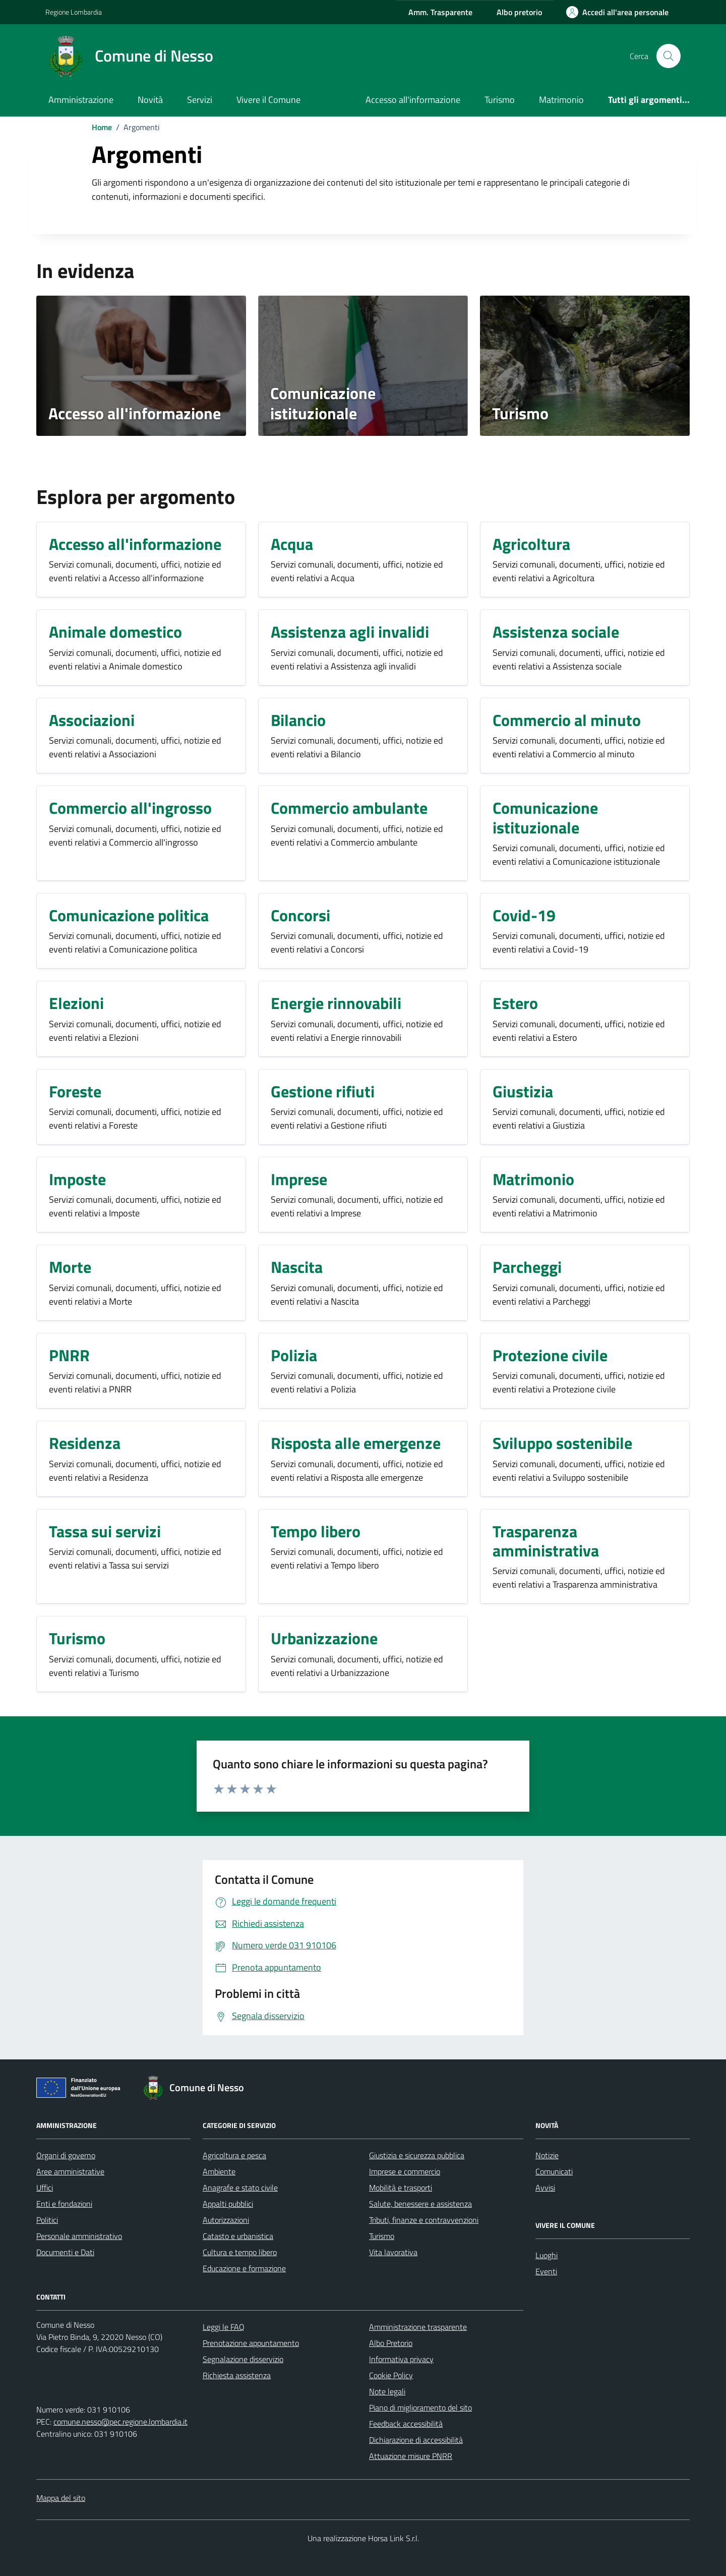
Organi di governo (65, 2155)
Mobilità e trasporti (400, 2187)
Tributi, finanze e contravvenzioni (423, 2220)
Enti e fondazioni (64, 2204)
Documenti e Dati (65, 2252)
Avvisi (545, 2187)
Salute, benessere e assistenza (420, 2204)
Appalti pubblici (228, 2204)
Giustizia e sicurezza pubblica (416, 2155)
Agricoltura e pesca (234, 2155)
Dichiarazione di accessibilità (416, 2440)
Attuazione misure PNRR (410, 2456)
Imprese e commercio (404, 2171)
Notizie (547, 2155)
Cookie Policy (391, 2375)
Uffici (44, 2187)
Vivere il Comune (268, 99)
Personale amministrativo (79, 2236)
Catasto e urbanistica (238, 2236)
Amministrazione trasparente (418, 2327)
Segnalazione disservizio (243, 2359)
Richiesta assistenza (237, 2375)
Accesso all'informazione (413, 99)
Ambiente (219, 2171)
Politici (47, 2220)
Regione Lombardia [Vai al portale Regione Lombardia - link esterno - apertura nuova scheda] (73, 12)
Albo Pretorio (390, 2343)
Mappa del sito (60, 2498)
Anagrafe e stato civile (240, 2187)
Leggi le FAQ (224, 2327)
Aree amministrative (70, 2171)
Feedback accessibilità (406, 2424)
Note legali (387, 2391)
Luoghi (546, 2255)
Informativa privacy (401, 2359)
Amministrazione (80, 99)
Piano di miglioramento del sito (420, 2407)
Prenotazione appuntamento (251, 2343)
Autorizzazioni (226, 2220)
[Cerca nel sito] (668, 56)
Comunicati (554, 2171)
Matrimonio (561, 99)
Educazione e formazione (244, 2268)
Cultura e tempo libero (240, 2252)
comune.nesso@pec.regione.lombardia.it (120, 2422)
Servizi (199, 99)
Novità (150, 99)
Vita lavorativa (393, 2252)
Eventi (546, 2271)
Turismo (500, 99)
